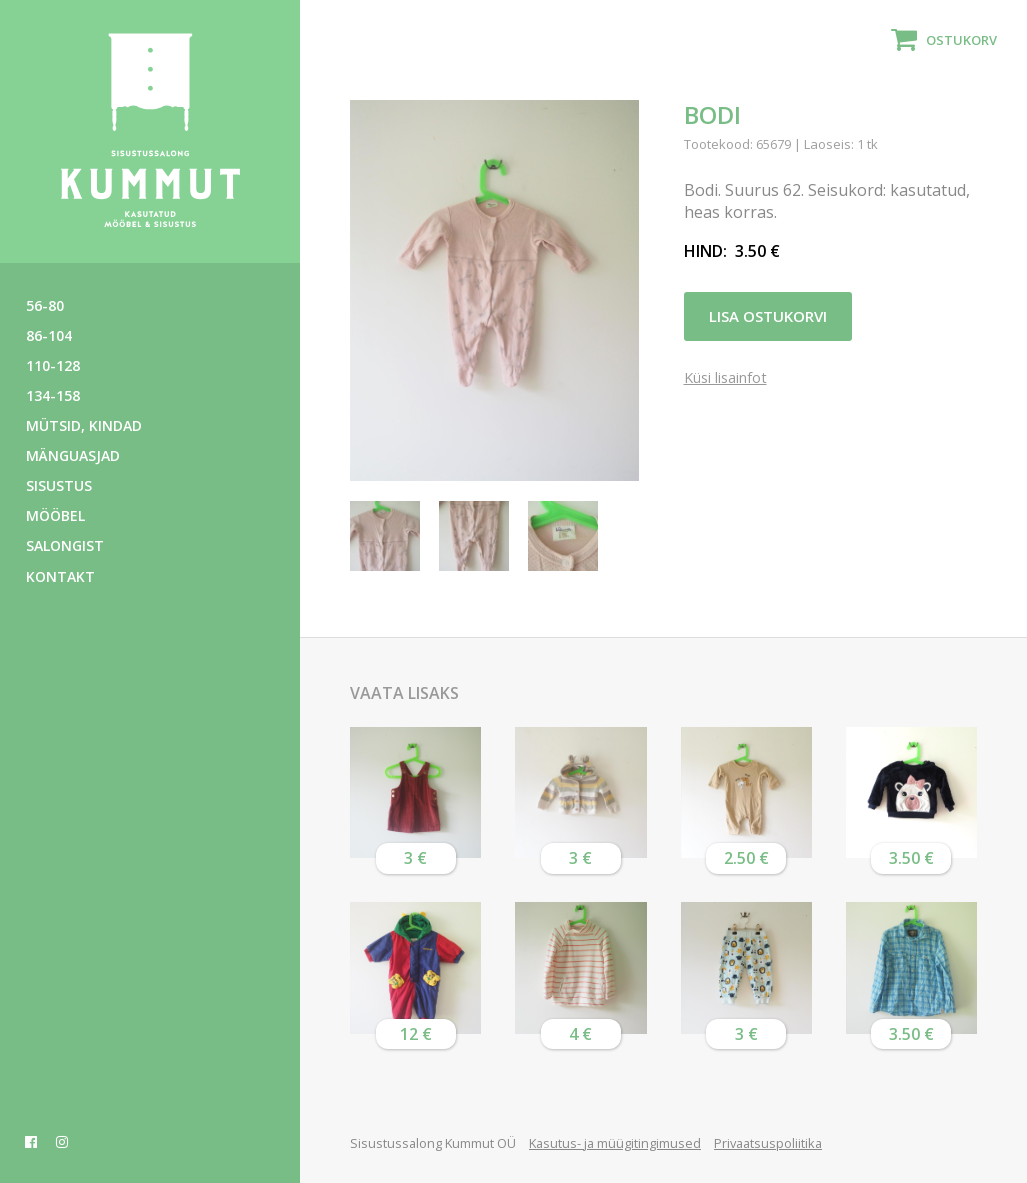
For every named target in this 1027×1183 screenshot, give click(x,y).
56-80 (45, 305)
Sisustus (59, 485)
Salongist (65, 545)
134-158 (53, 395)
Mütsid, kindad (84, 425)
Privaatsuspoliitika (768, 1143)
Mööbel (55, 515)
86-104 (49, 335)
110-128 (53, 365)
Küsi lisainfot (725, 378)
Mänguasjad (73, 455)
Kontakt (60, 576)
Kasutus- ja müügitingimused (615, 1143)
